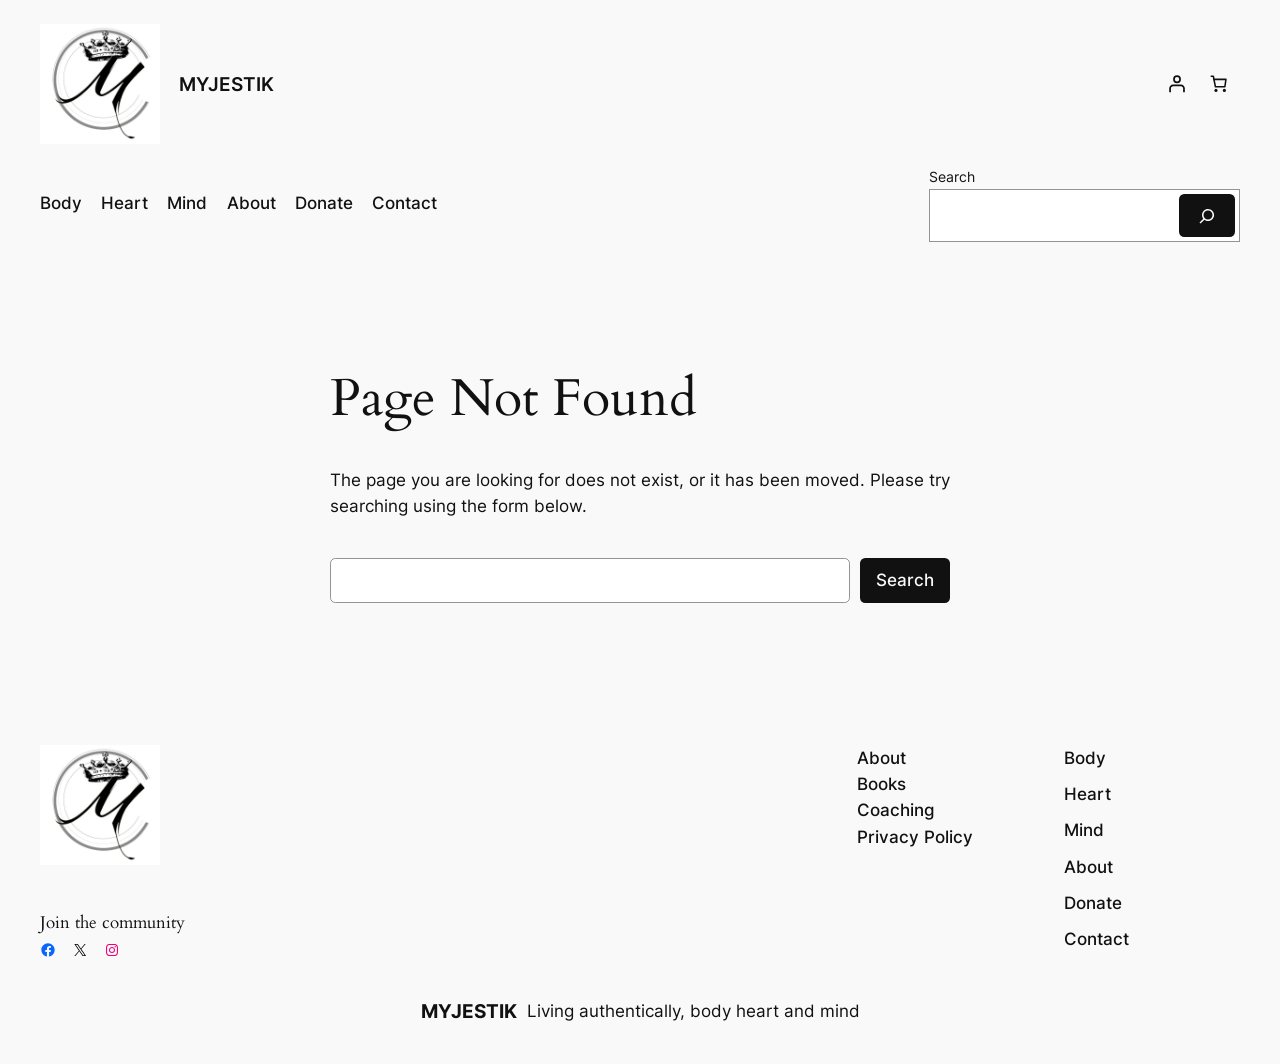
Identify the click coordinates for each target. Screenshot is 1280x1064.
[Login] (1177, 84)
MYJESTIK (226, 84)
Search (952, 176)
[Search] (1207, 215)
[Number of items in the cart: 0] (1219, 84)
